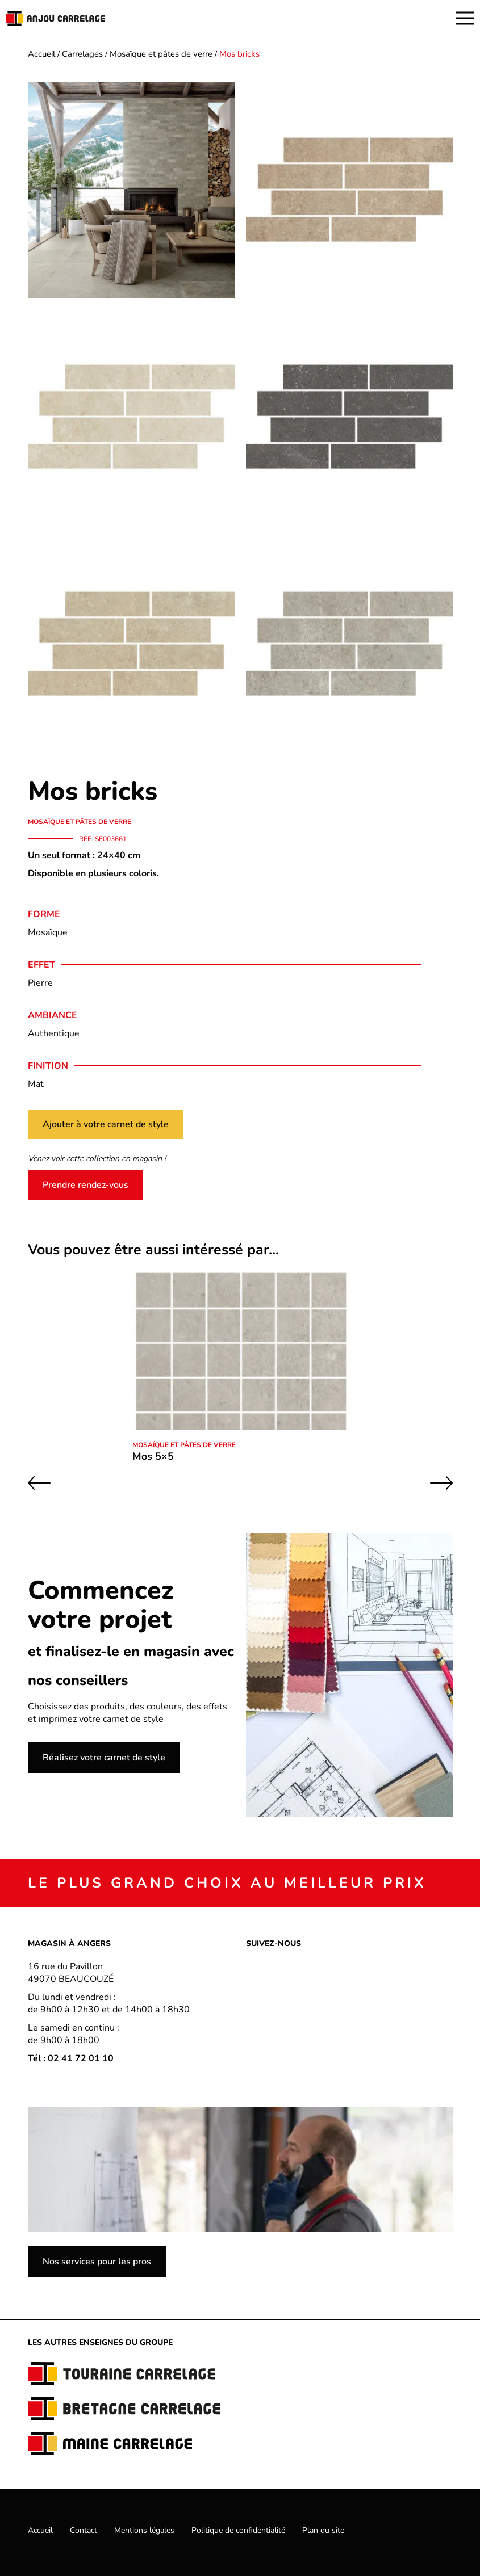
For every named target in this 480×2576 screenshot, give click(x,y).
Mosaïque (48, 932)
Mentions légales (144, 2530)
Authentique (54, 1033)
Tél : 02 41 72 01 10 (71, 2058)
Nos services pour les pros (97, 2261)
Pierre (40, 983)
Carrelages (82, 54)
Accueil (41, 54)
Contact (83, 2530)
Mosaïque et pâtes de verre (161, 54)
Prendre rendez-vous (85, 1185)
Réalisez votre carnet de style (104, 1757)
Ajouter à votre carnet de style (106, 1124)
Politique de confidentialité (238, 2530)
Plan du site (323, 2530)
